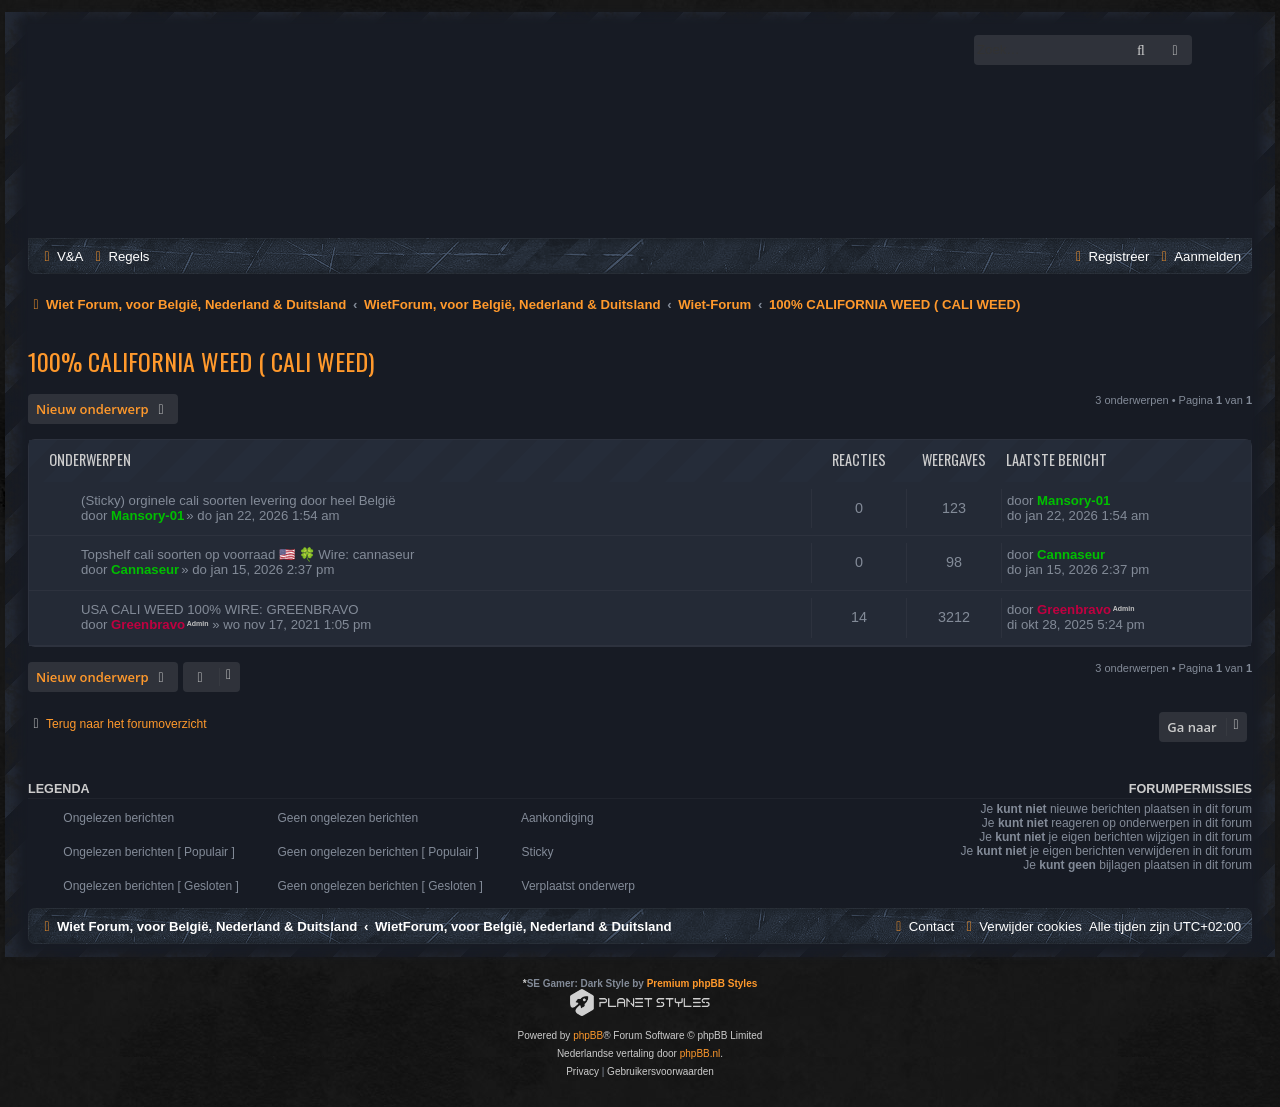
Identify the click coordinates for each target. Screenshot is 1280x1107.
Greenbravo (148, 624)
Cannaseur (145, 569)
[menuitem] (61, 256)
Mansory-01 (147, 515)
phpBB (588, 1035)
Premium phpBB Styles (702, 983)
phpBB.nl (700, 1053)
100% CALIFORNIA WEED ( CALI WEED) (201, 361)
